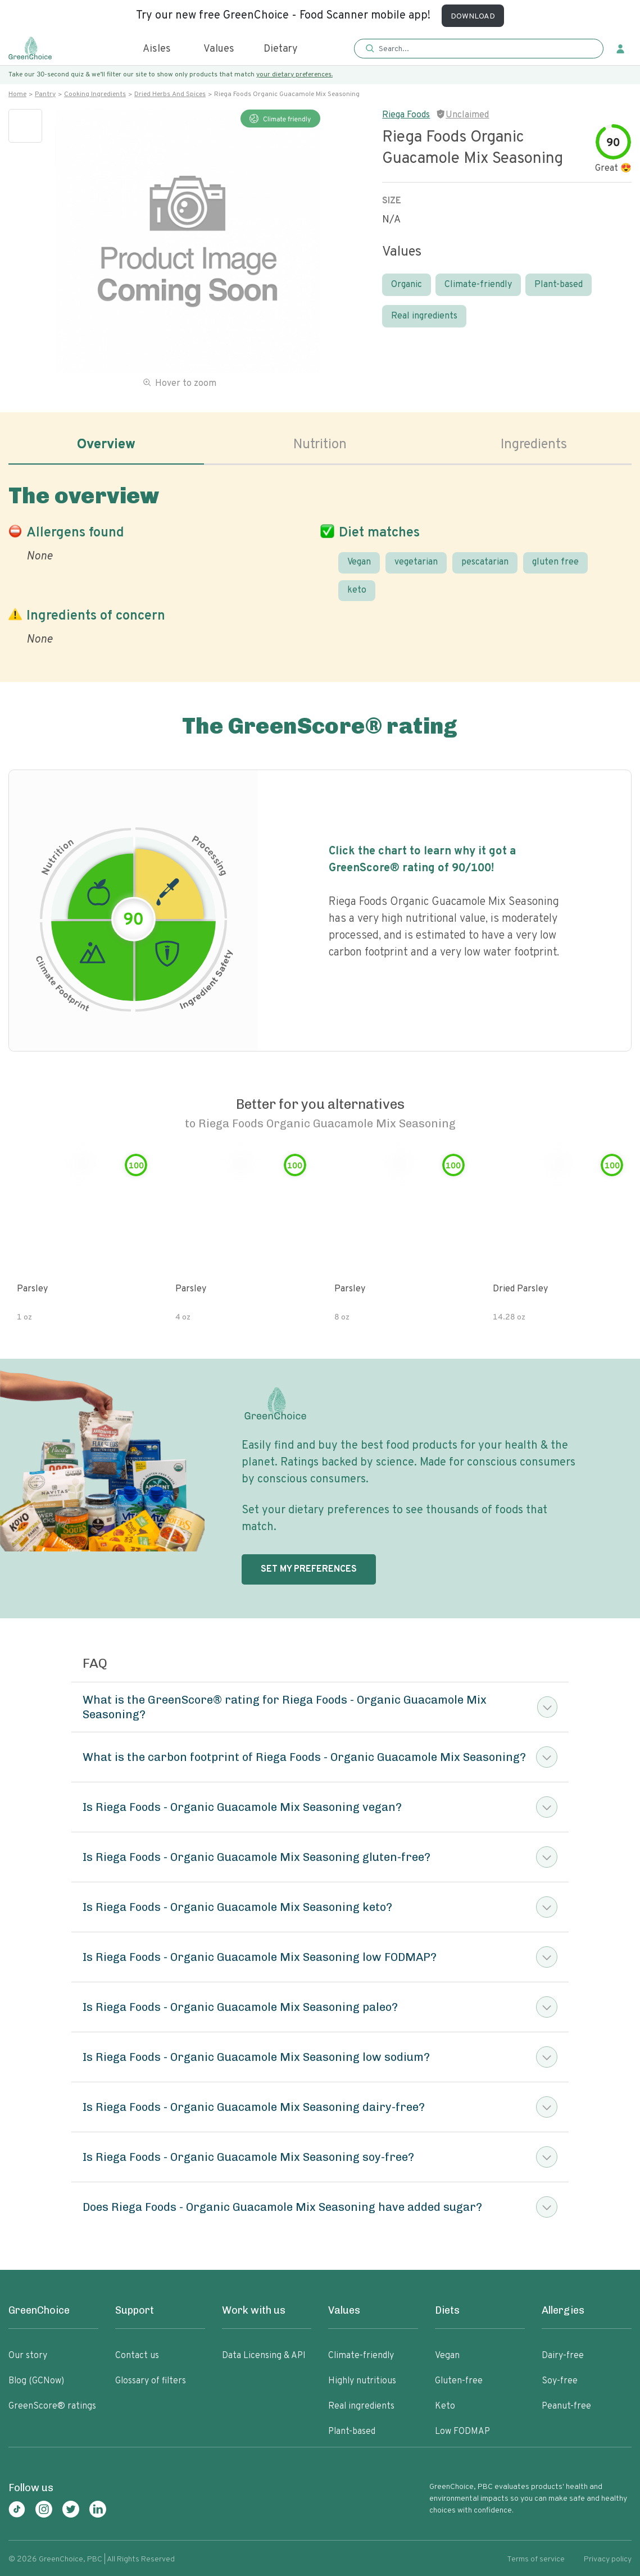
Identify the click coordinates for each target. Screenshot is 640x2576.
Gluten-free (459, 2381)
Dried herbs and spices (170, 94)
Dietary (281, 49)
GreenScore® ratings (52, 2406)
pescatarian (485, 562)
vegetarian (416, 562)
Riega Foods (406, 115)
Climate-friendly (478, 284)
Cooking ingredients (95, 94)
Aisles (157, 49)
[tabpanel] (320, 562)
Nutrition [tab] (320, 444)
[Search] (481, 48)
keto (356, 590)
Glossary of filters (150, 2381)
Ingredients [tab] (534, 444)
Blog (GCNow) (36, 2381)
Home (17, 94)
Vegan (359, 562)
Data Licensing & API (264, 2355)
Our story (27, 2355)
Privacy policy (608, 2559)
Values (218, 49)
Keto (445, 2406)
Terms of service (536, 2559)
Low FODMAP (462, 2431)
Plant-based (558, 284)
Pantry (45, 94)
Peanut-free (566, 2406)
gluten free (555, 562)
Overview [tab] (106, 444)
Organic (406, 284)
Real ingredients (424, 316)
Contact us (137, 2355)
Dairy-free (563, 2355)
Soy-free (560, 2381)
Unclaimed (467, 115)
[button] (479, 49)
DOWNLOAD (473, 16)
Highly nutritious (362, 2381)
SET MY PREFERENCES (309, 1569)
